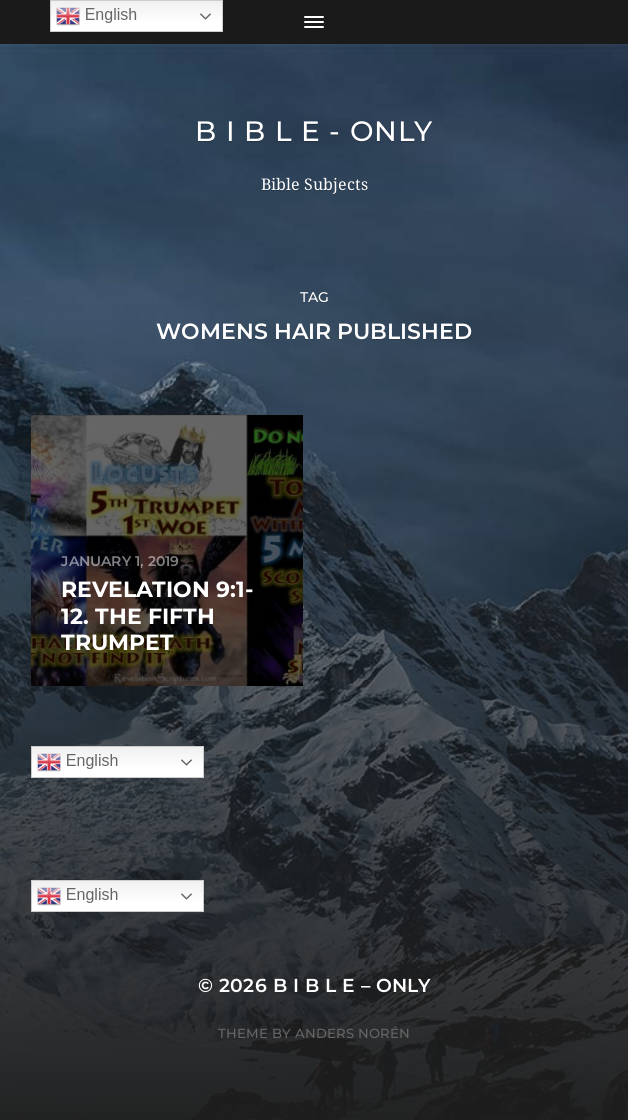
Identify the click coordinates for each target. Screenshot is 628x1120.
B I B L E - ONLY (313, 131)
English (77, 762)
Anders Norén (352, 1033)
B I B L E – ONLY (352, 985)
